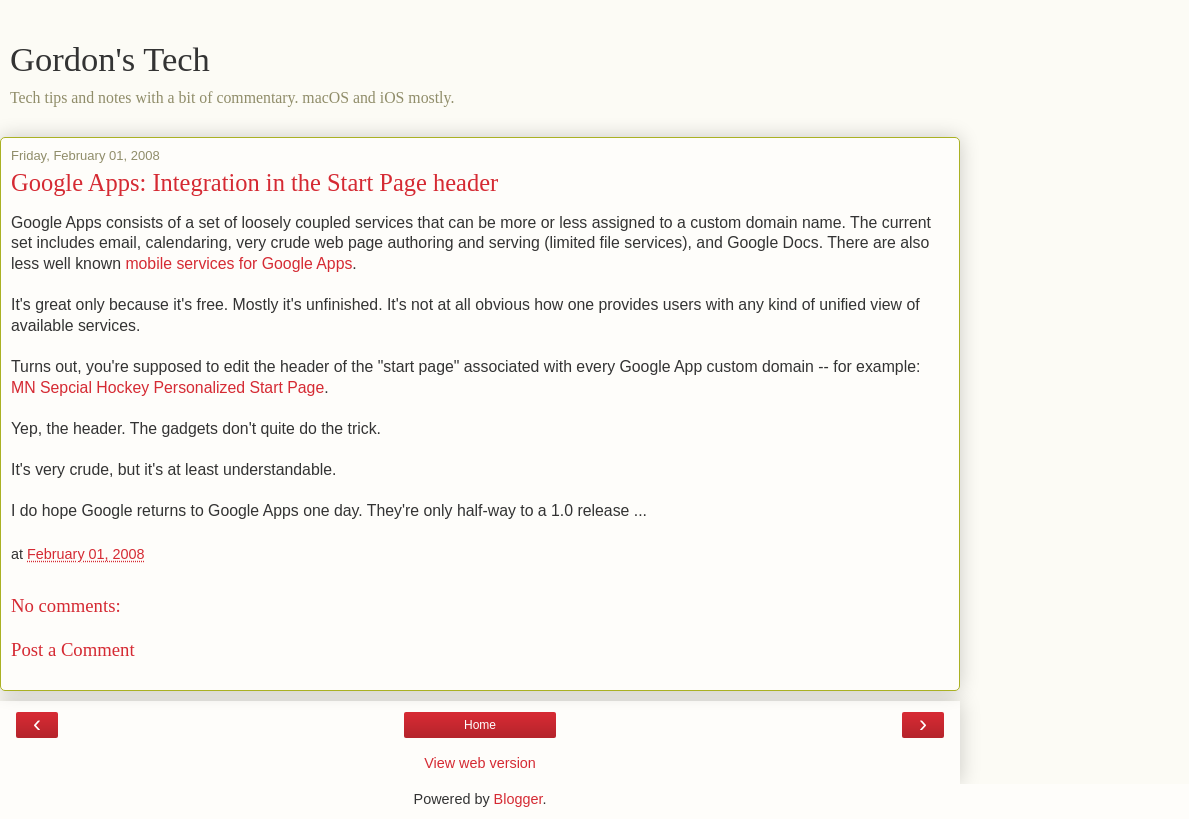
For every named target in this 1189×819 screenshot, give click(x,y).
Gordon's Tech (110, 59)
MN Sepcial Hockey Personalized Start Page (167, 387)
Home (480, 725)
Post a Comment (73, 649)
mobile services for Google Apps (238, 263)
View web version (480, 763)
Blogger (518, 799)
